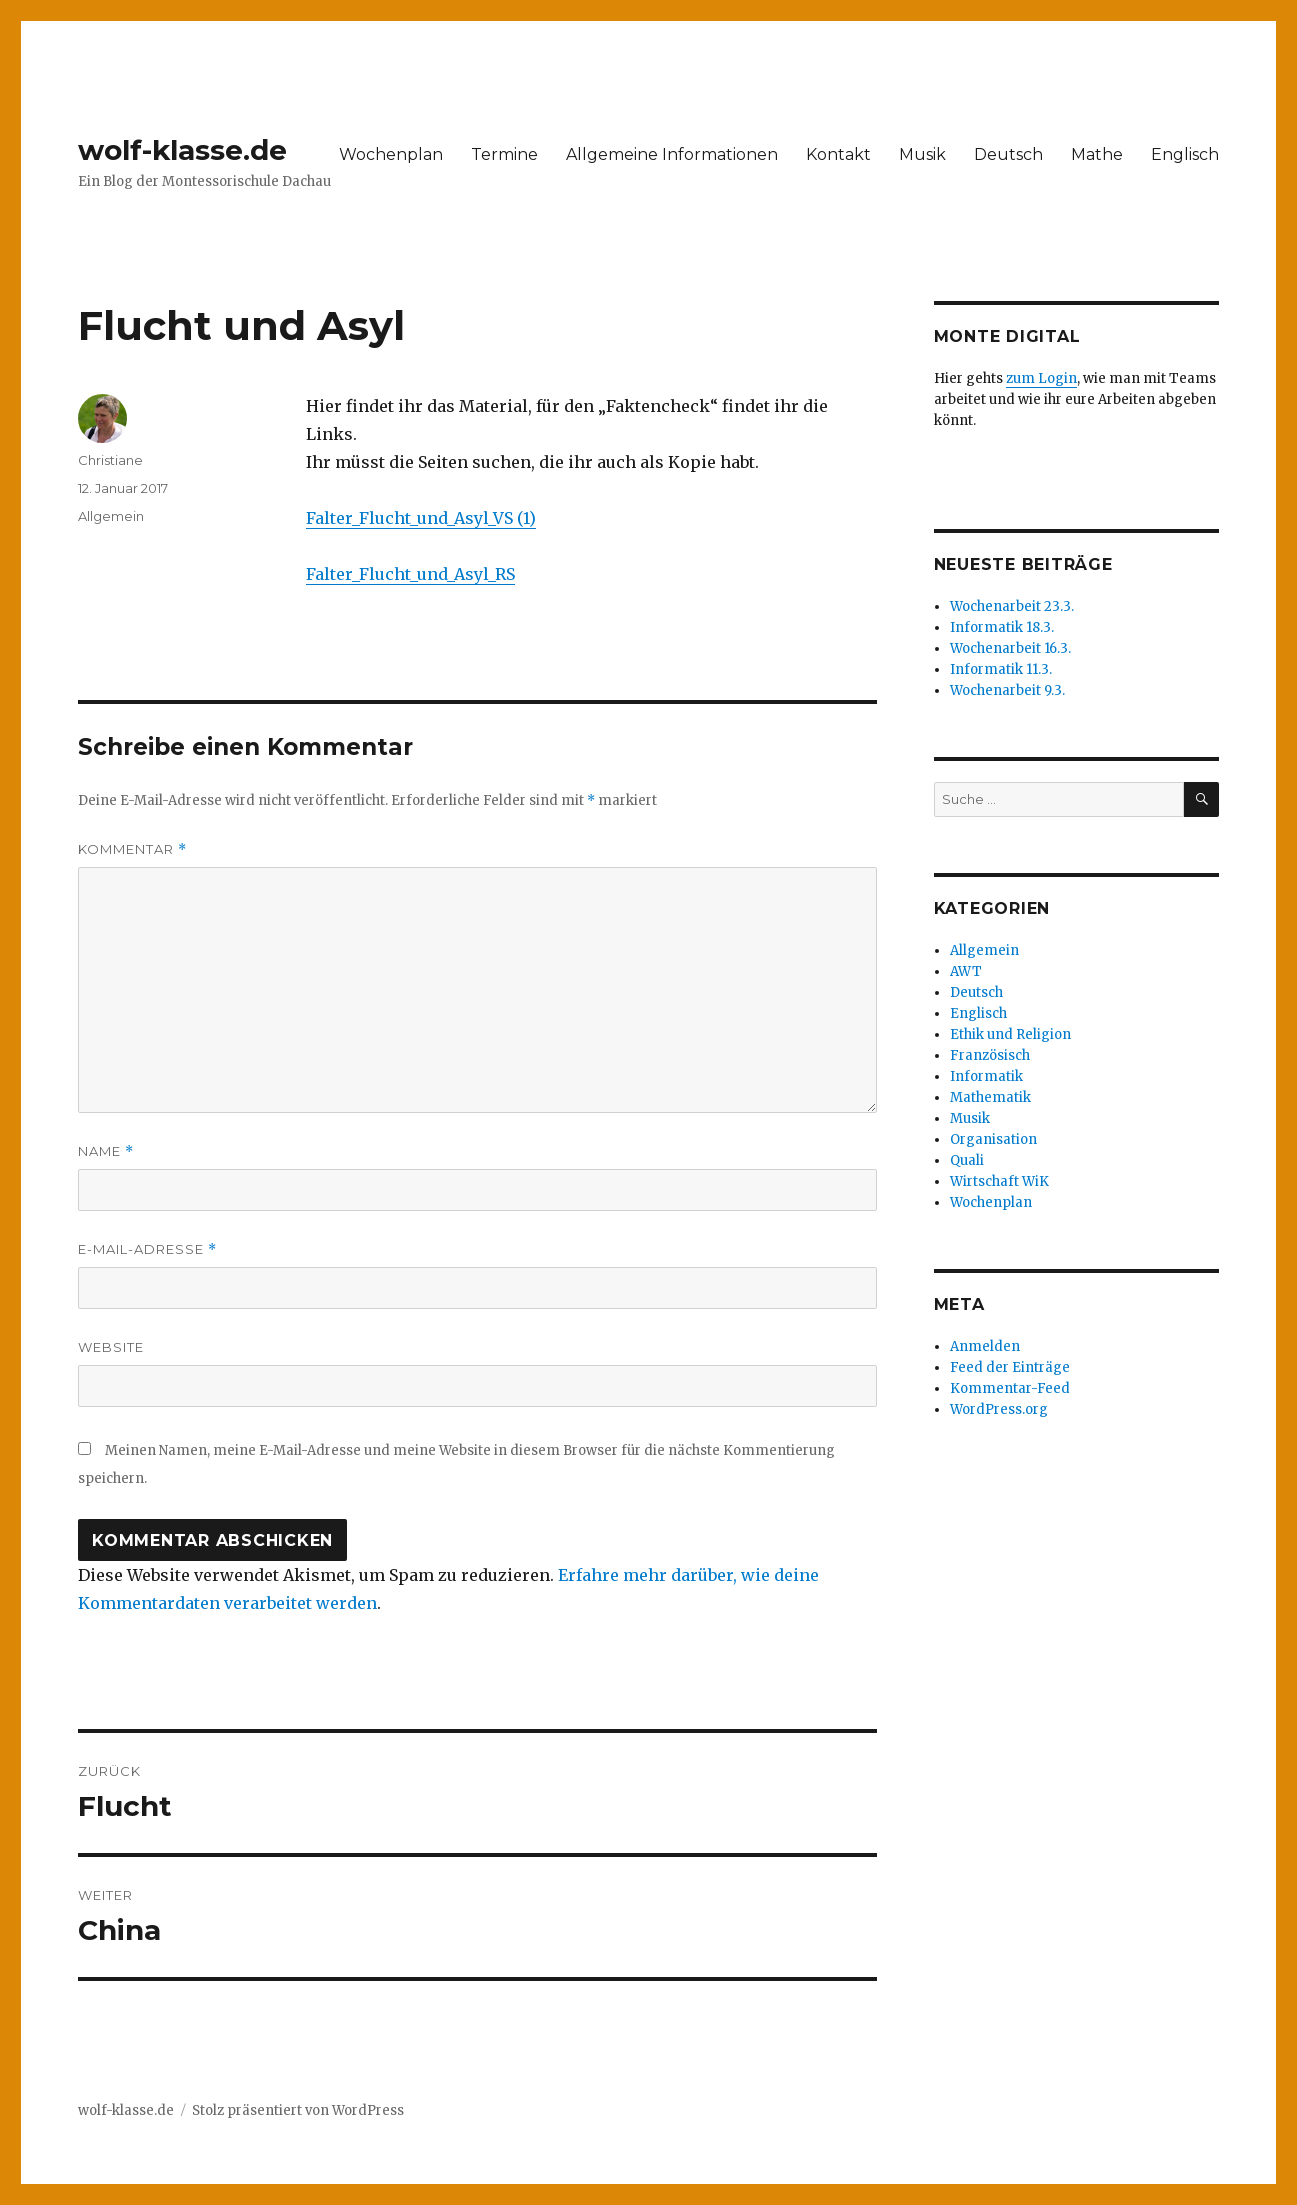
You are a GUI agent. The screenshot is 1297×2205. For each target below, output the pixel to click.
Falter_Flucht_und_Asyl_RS (410, 574)
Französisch (990, 1055)
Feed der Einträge (1010, 1367)
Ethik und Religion (1010, 1034)
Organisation (993, 1139)
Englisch (1185, 154)
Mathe (1097, 154)
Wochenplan (391, 154)
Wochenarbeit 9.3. (1007, 690)
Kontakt (838, 154)
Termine (504, 154)
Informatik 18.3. (1002, 627)
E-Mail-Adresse (147, 1249)
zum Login (1041, 378)
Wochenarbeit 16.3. (1010, 648)
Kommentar (132, 849)
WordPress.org (999, 1409)
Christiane (110, 460)
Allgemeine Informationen (672, 154)
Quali (967, 1160)
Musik (922, 154)
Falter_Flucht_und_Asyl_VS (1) (421, 518)
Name (106, 1151)
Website (111, 1347)
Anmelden (985, 1346)
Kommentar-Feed (1010, 1388)
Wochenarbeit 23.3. (1012, 606)
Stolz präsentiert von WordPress (298, 2110)
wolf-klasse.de (182, 150)
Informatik (986, 1076)
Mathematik (990, 1097)
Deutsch (1008, 154)
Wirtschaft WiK (999, 1181)
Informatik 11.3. (1001, 669)
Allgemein (111, 516)
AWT (966, 971)
